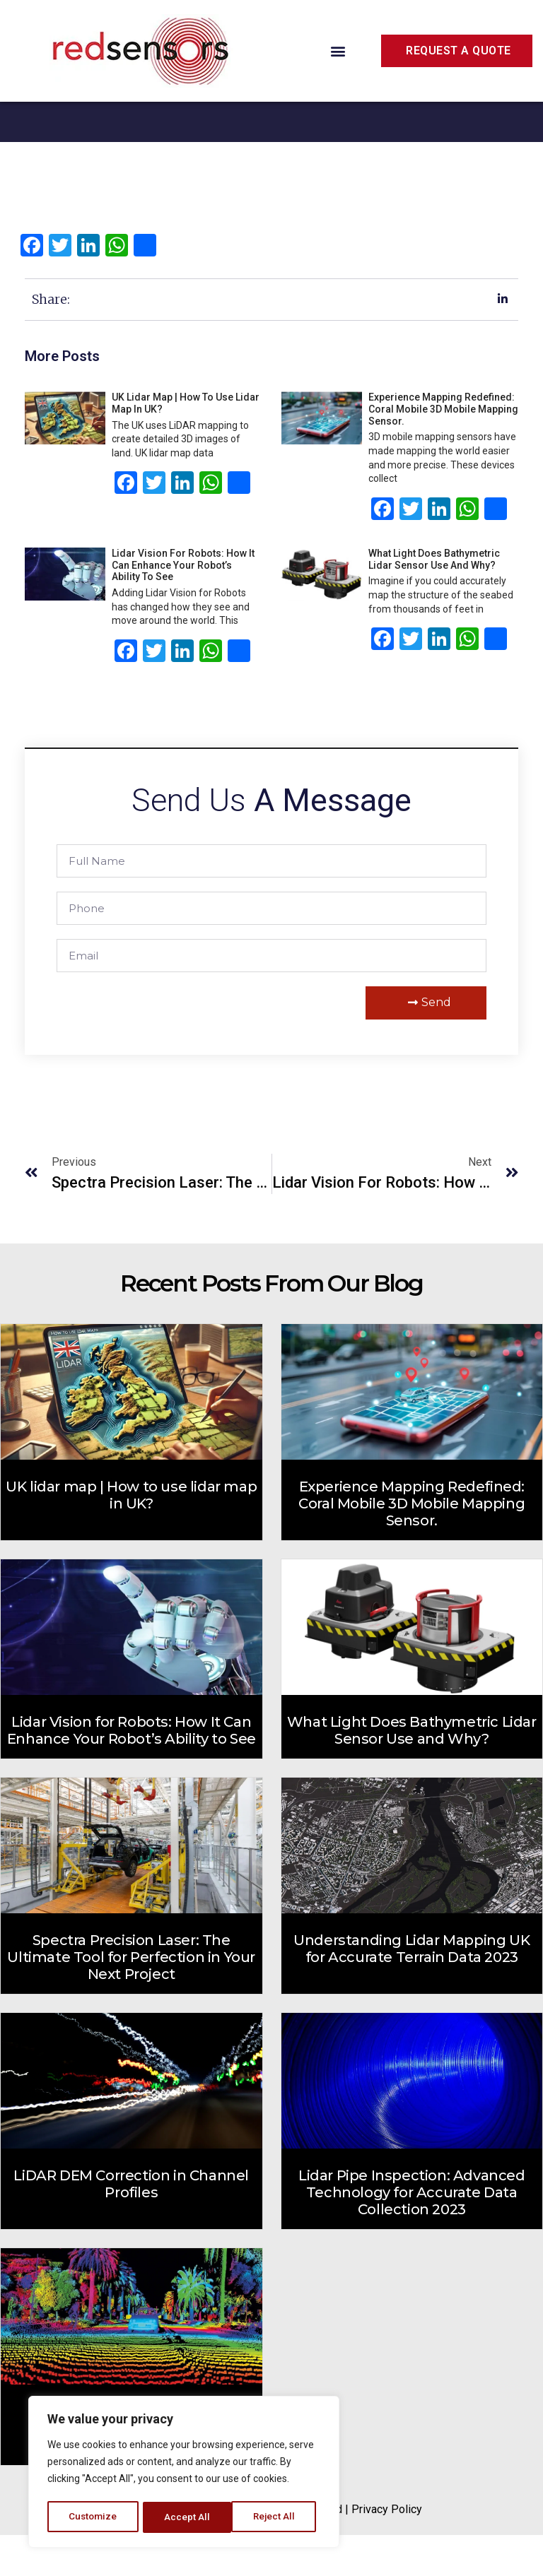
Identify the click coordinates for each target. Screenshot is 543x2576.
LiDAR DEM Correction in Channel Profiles (131, 2225)
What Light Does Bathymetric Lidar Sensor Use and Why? (434, 600)
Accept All (277, 2517)
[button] (338, 51)
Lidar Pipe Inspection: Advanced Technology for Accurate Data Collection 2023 (411, 2233)
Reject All (186, 2517)
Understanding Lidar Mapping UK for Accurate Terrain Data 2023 (411, 1990)
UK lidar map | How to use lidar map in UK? (131, 1536)
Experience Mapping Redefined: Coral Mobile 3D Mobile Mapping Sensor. (443, 450)
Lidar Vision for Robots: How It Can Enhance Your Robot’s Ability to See (183, 606)
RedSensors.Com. (203, 2550)
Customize (93, 2517)
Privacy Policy (386, 2550)
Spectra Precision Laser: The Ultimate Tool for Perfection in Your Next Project (131, 1998)
